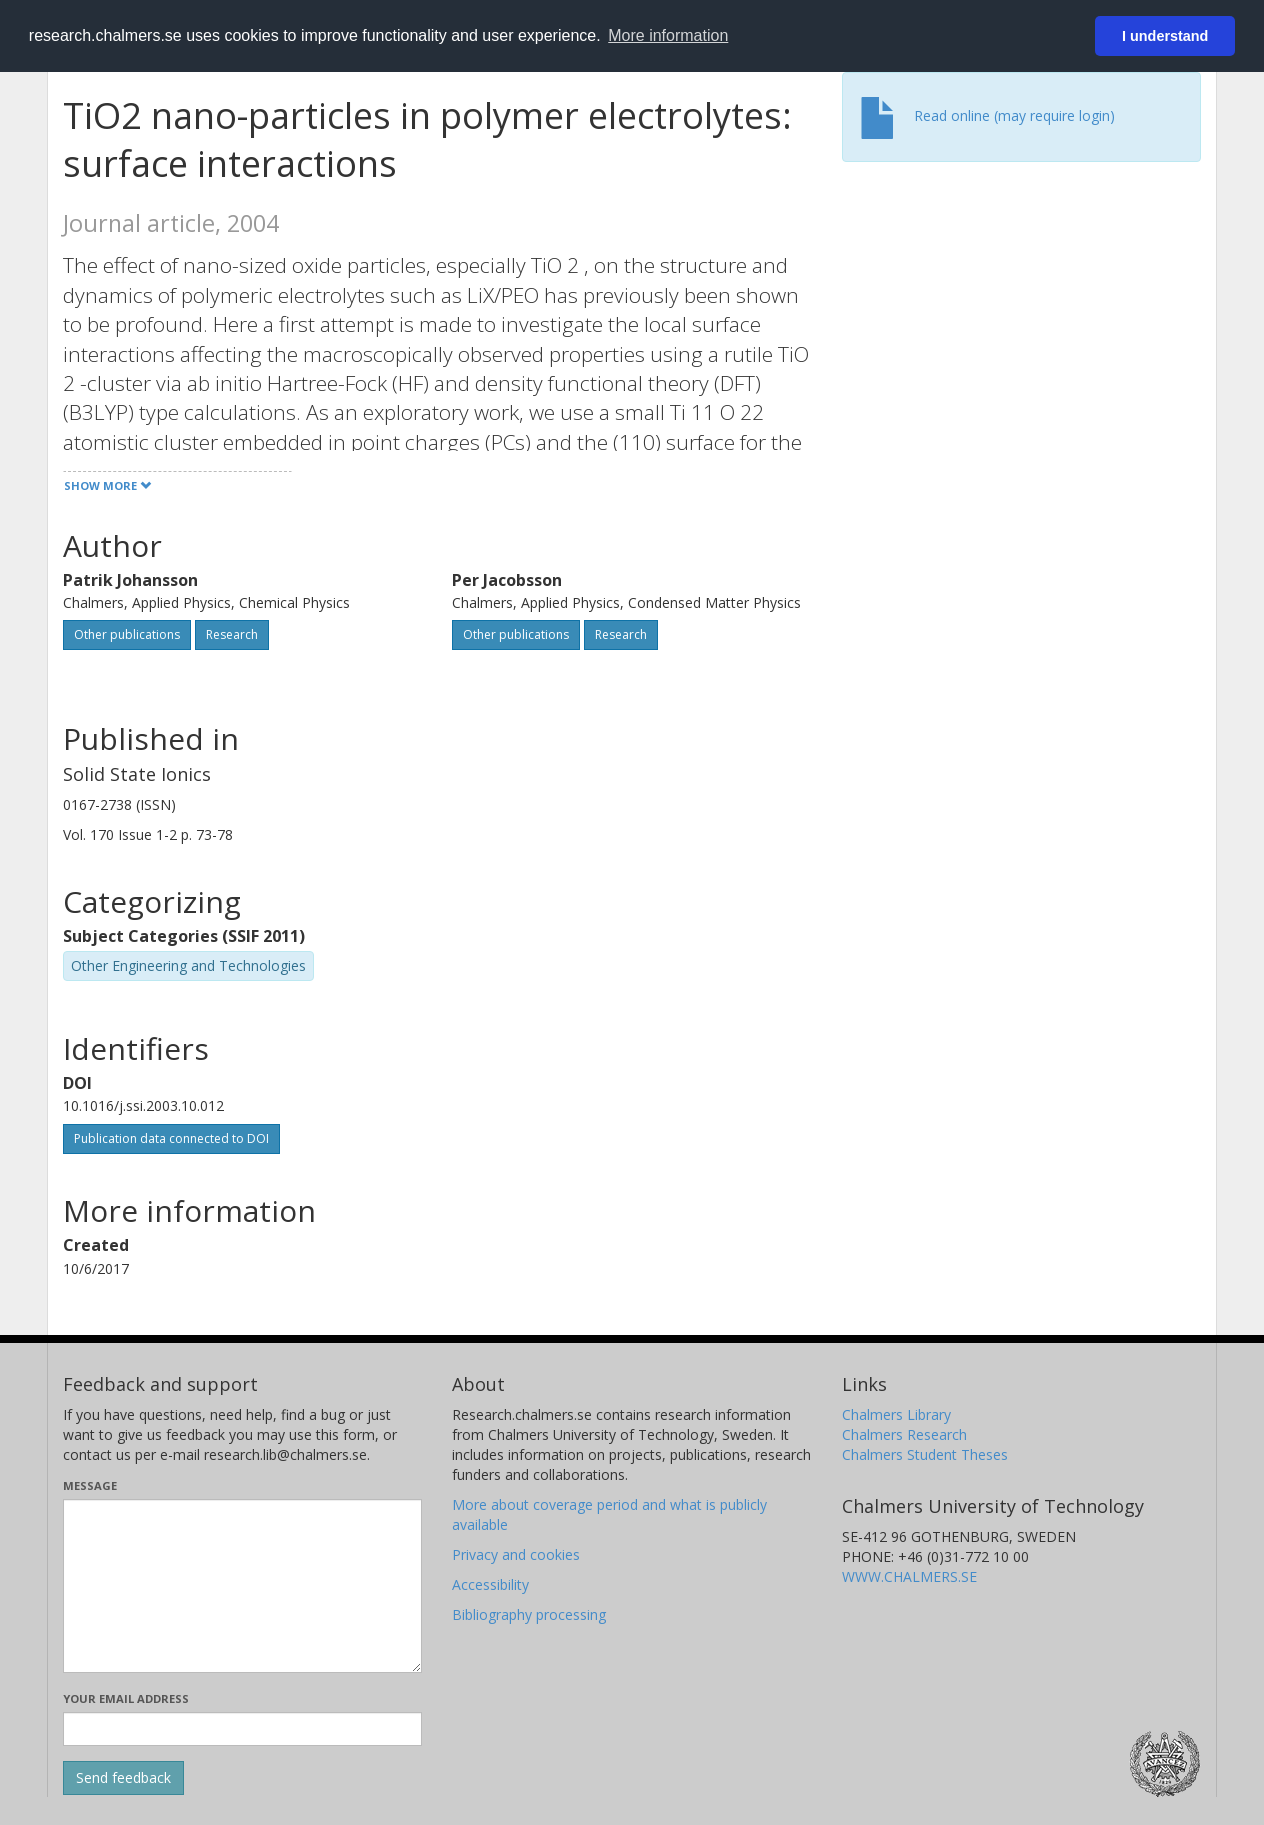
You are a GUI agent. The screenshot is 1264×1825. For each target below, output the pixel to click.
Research (232, 634)
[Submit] (123, 1778)
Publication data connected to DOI (171, 1138)
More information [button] (668, 35)
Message (90, 1485)
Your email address (126, 1698)
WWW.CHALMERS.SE (909, 1576)
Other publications (127, 634)
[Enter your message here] (242, 1586)
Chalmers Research (904, 1434)
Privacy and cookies (516, 1554)
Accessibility (490, 1584)
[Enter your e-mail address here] (242, 1729)
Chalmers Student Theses (925, 1454)
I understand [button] (1165, 36)
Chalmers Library (896, 1414)
